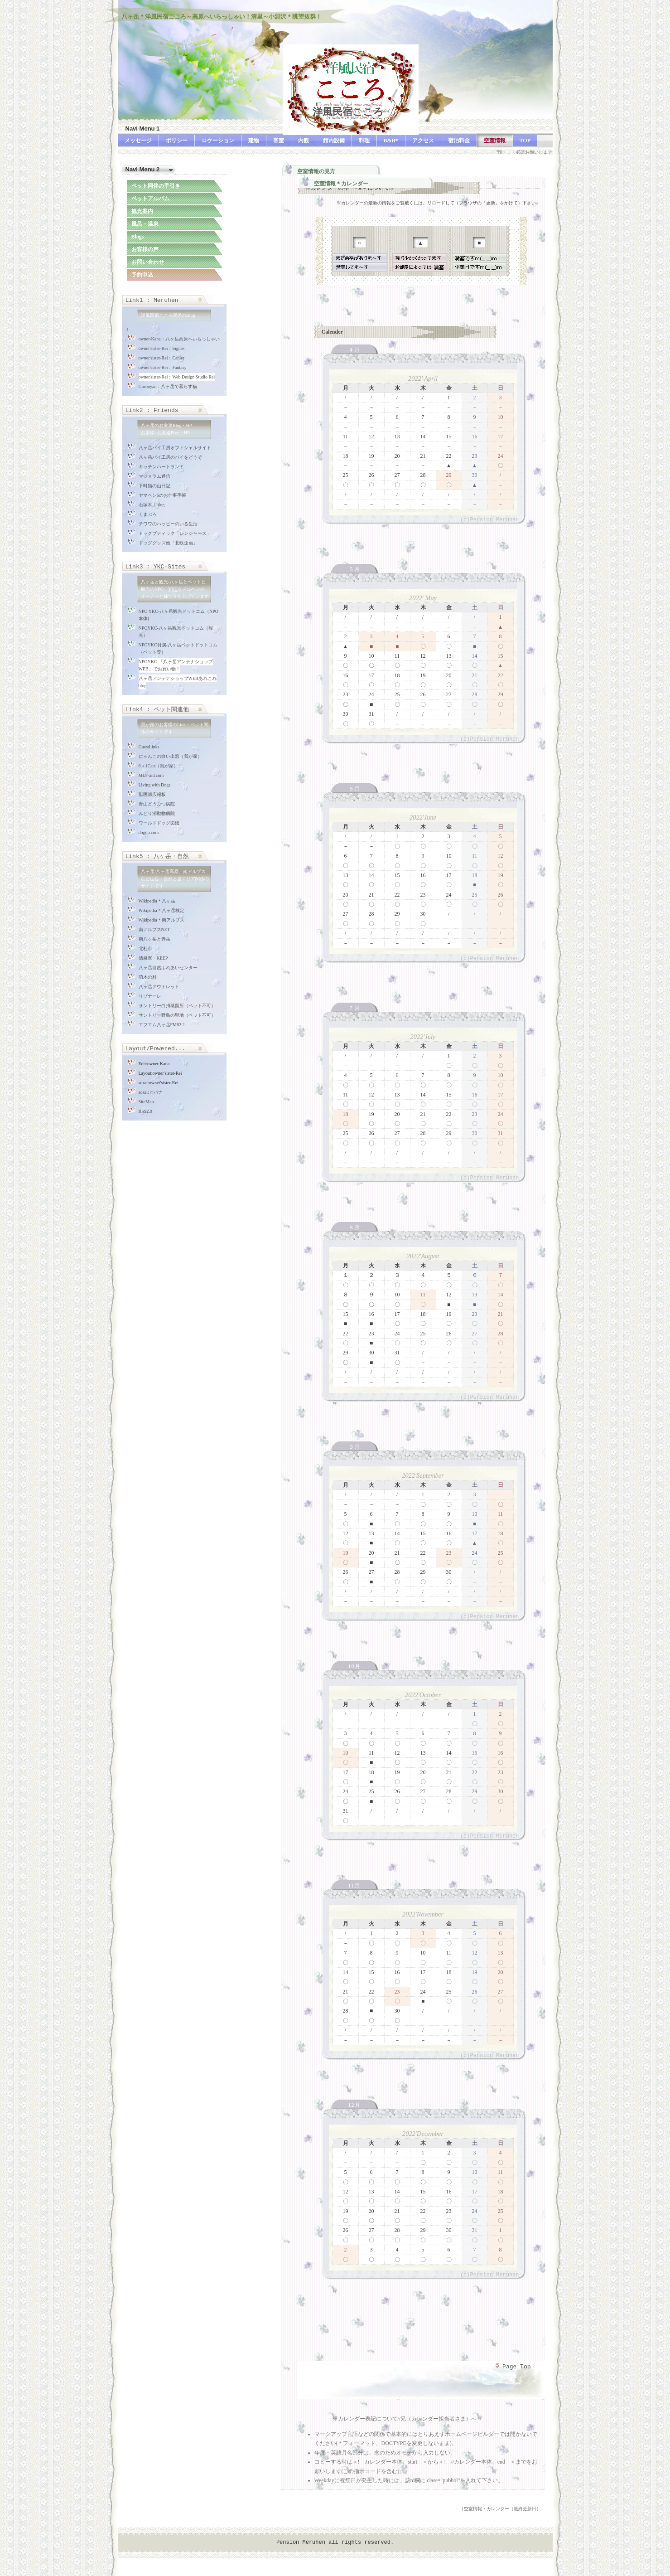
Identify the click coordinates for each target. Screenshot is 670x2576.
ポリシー (177, 140)
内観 (303, 140)
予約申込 (142, 275)
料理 (364, 140)
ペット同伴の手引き (155, 186)
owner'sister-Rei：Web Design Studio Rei (177, 376)
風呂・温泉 (145, 224)
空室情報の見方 (316, 171)
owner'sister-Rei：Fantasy (163, 367)
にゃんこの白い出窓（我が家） (170, 756)
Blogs (137, 236)
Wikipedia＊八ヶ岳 (157, 900)
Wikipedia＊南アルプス (161, 919)
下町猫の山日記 (154, 485)
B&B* (391, 140)
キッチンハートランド (161, 466)
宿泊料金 (459, 140)
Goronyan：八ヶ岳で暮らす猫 (168, 386)
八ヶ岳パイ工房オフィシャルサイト (175, 447)
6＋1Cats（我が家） (158, 765)
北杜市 (145, 948)
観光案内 (142, 211)
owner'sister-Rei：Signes (162, 348)
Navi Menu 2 (142, 169)
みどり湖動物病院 (157, 813)
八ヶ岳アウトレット (159, 986)
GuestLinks (149, 746)
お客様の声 (145, 249)
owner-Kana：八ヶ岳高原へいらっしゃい (179, 338)
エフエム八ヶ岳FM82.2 (162, 1024)
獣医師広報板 (152, 794)
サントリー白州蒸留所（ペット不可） (177, 1005)
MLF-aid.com (151, 775)
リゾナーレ (150, 996)
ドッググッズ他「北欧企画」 (168, 542)
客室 (278, 140)
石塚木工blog (152, 504)
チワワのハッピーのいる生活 (168, 523)
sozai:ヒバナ (151, 1092)
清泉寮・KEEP (153, 958)
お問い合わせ (147, 262)
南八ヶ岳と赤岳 (154, 938)
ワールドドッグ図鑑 (159, 822)
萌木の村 (148, 977)
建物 (253, 140)
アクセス (423, 140)
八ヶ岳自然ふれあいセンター (168, 967)
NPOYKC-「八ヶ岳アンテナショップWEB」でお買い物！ (176, 665)
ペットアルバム (150, 198)
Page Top (512, 2366)
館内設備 (334, 140)
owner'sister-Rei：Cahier (162, 357)
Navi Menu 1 (142, 128)
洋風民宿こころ (333, 111)
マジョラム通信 (154, 476)
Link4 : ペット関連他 (157, 709)
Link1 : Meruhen (151, 300)
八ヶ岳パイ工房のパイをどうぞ (170, 457)
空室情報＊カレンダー (341, 183)
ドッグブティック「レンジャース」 (175, 533)
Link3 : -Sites (155, 566)
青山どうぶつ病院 (157, 803)
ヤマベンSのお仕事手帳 (163, 495)
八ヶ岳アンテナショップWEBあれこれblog (178, 682)
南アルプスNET (154, 929)
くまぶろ (148, 514)
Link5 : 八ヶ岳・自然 (157, 856)
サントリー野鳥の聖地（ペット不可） (177, 1015)
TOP (525, 140)
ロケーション (218, 140)
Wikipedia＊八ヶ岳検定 (161, 910)
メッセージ (138, 140)
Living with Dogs (155, 784)
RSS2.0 (145, 1111)
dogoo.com (149, 832)
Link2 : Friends (151, 410)
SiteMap (146, 1101)
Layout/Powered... (155, 1048)
